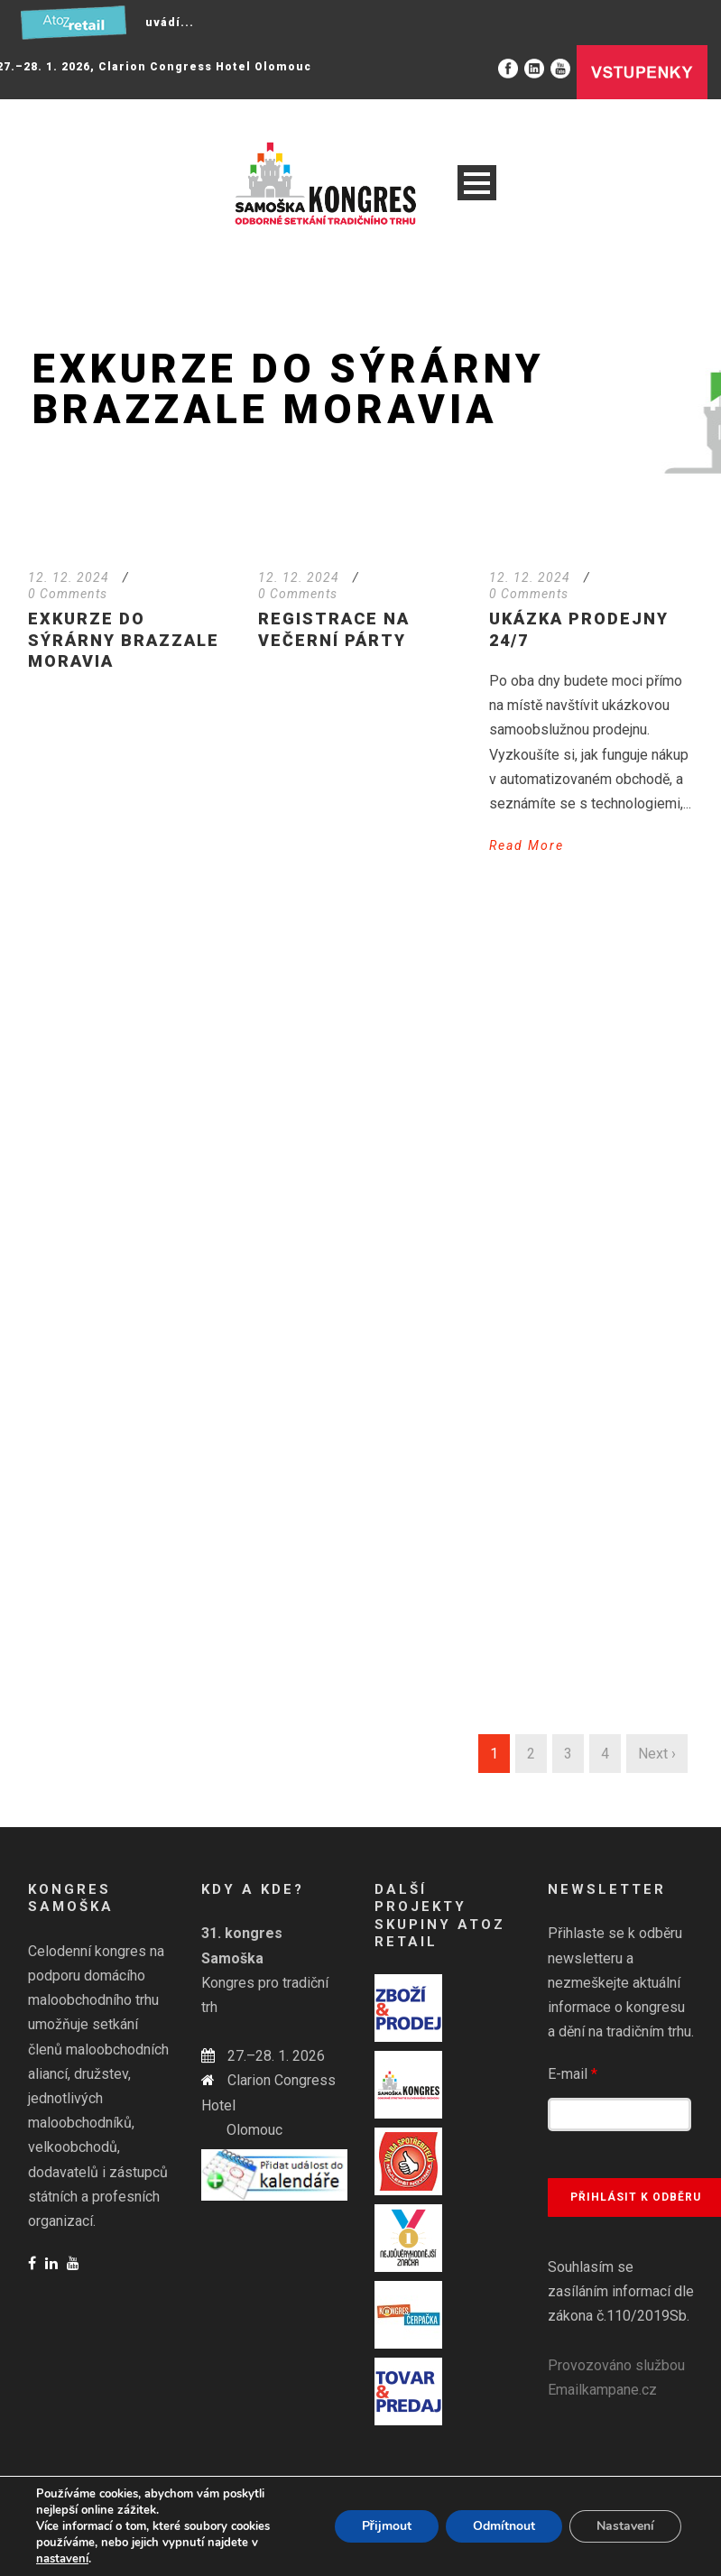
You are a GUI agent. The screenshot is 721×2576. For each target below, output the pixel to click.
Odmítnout (504, 2525)
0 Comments (67, 593)
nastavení (62, 2559)
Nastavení (625, 2525)
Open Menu (477, 182)
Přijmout (386, 2525)
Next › (657, 1753)
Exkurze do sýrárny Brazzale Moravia (123, 639)
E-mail (572, 2073)
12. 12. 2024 (68, 577)
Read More (526, 845)
